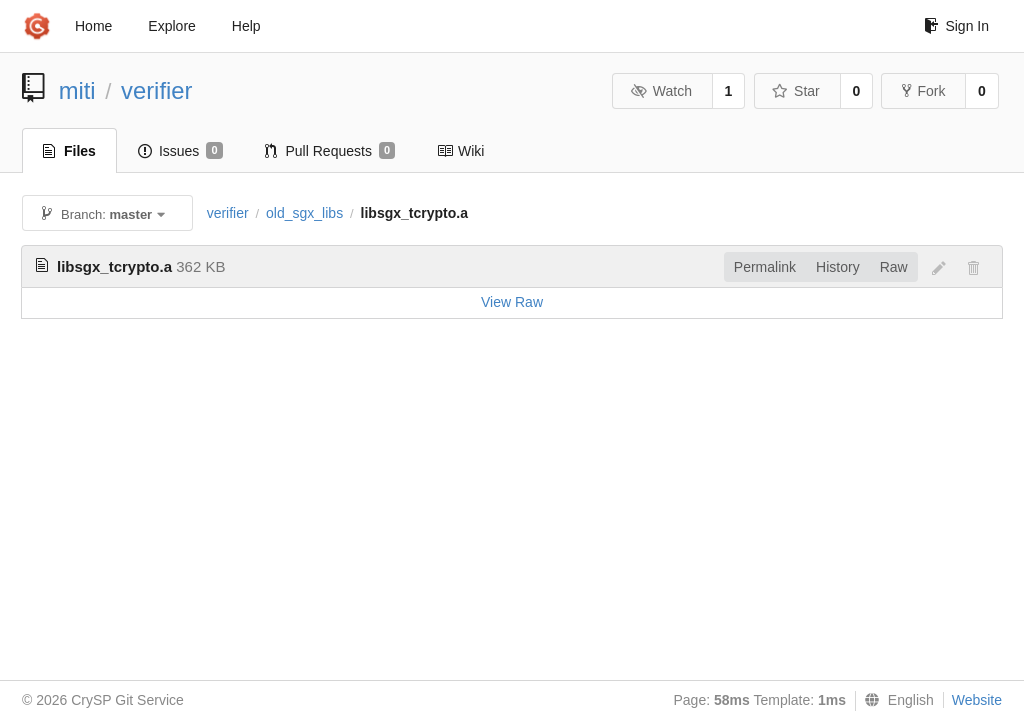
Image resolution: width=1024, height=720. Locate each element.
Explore (171, 26)
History (838, 267)
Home (93, 26)
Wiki (460, 151)
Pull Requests (330, 151)
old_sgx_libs (304, 213)
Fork (923, 91)
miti (77, 90)
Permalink (765, 267)
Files (69, 151)
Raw (894, 267)
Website (977, 700)
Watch (661, 91)
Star (796, 91)
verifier (156, 90)
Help (246, 26)
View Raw (512, 302)
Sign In (956, 26)
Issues (180, 151)
